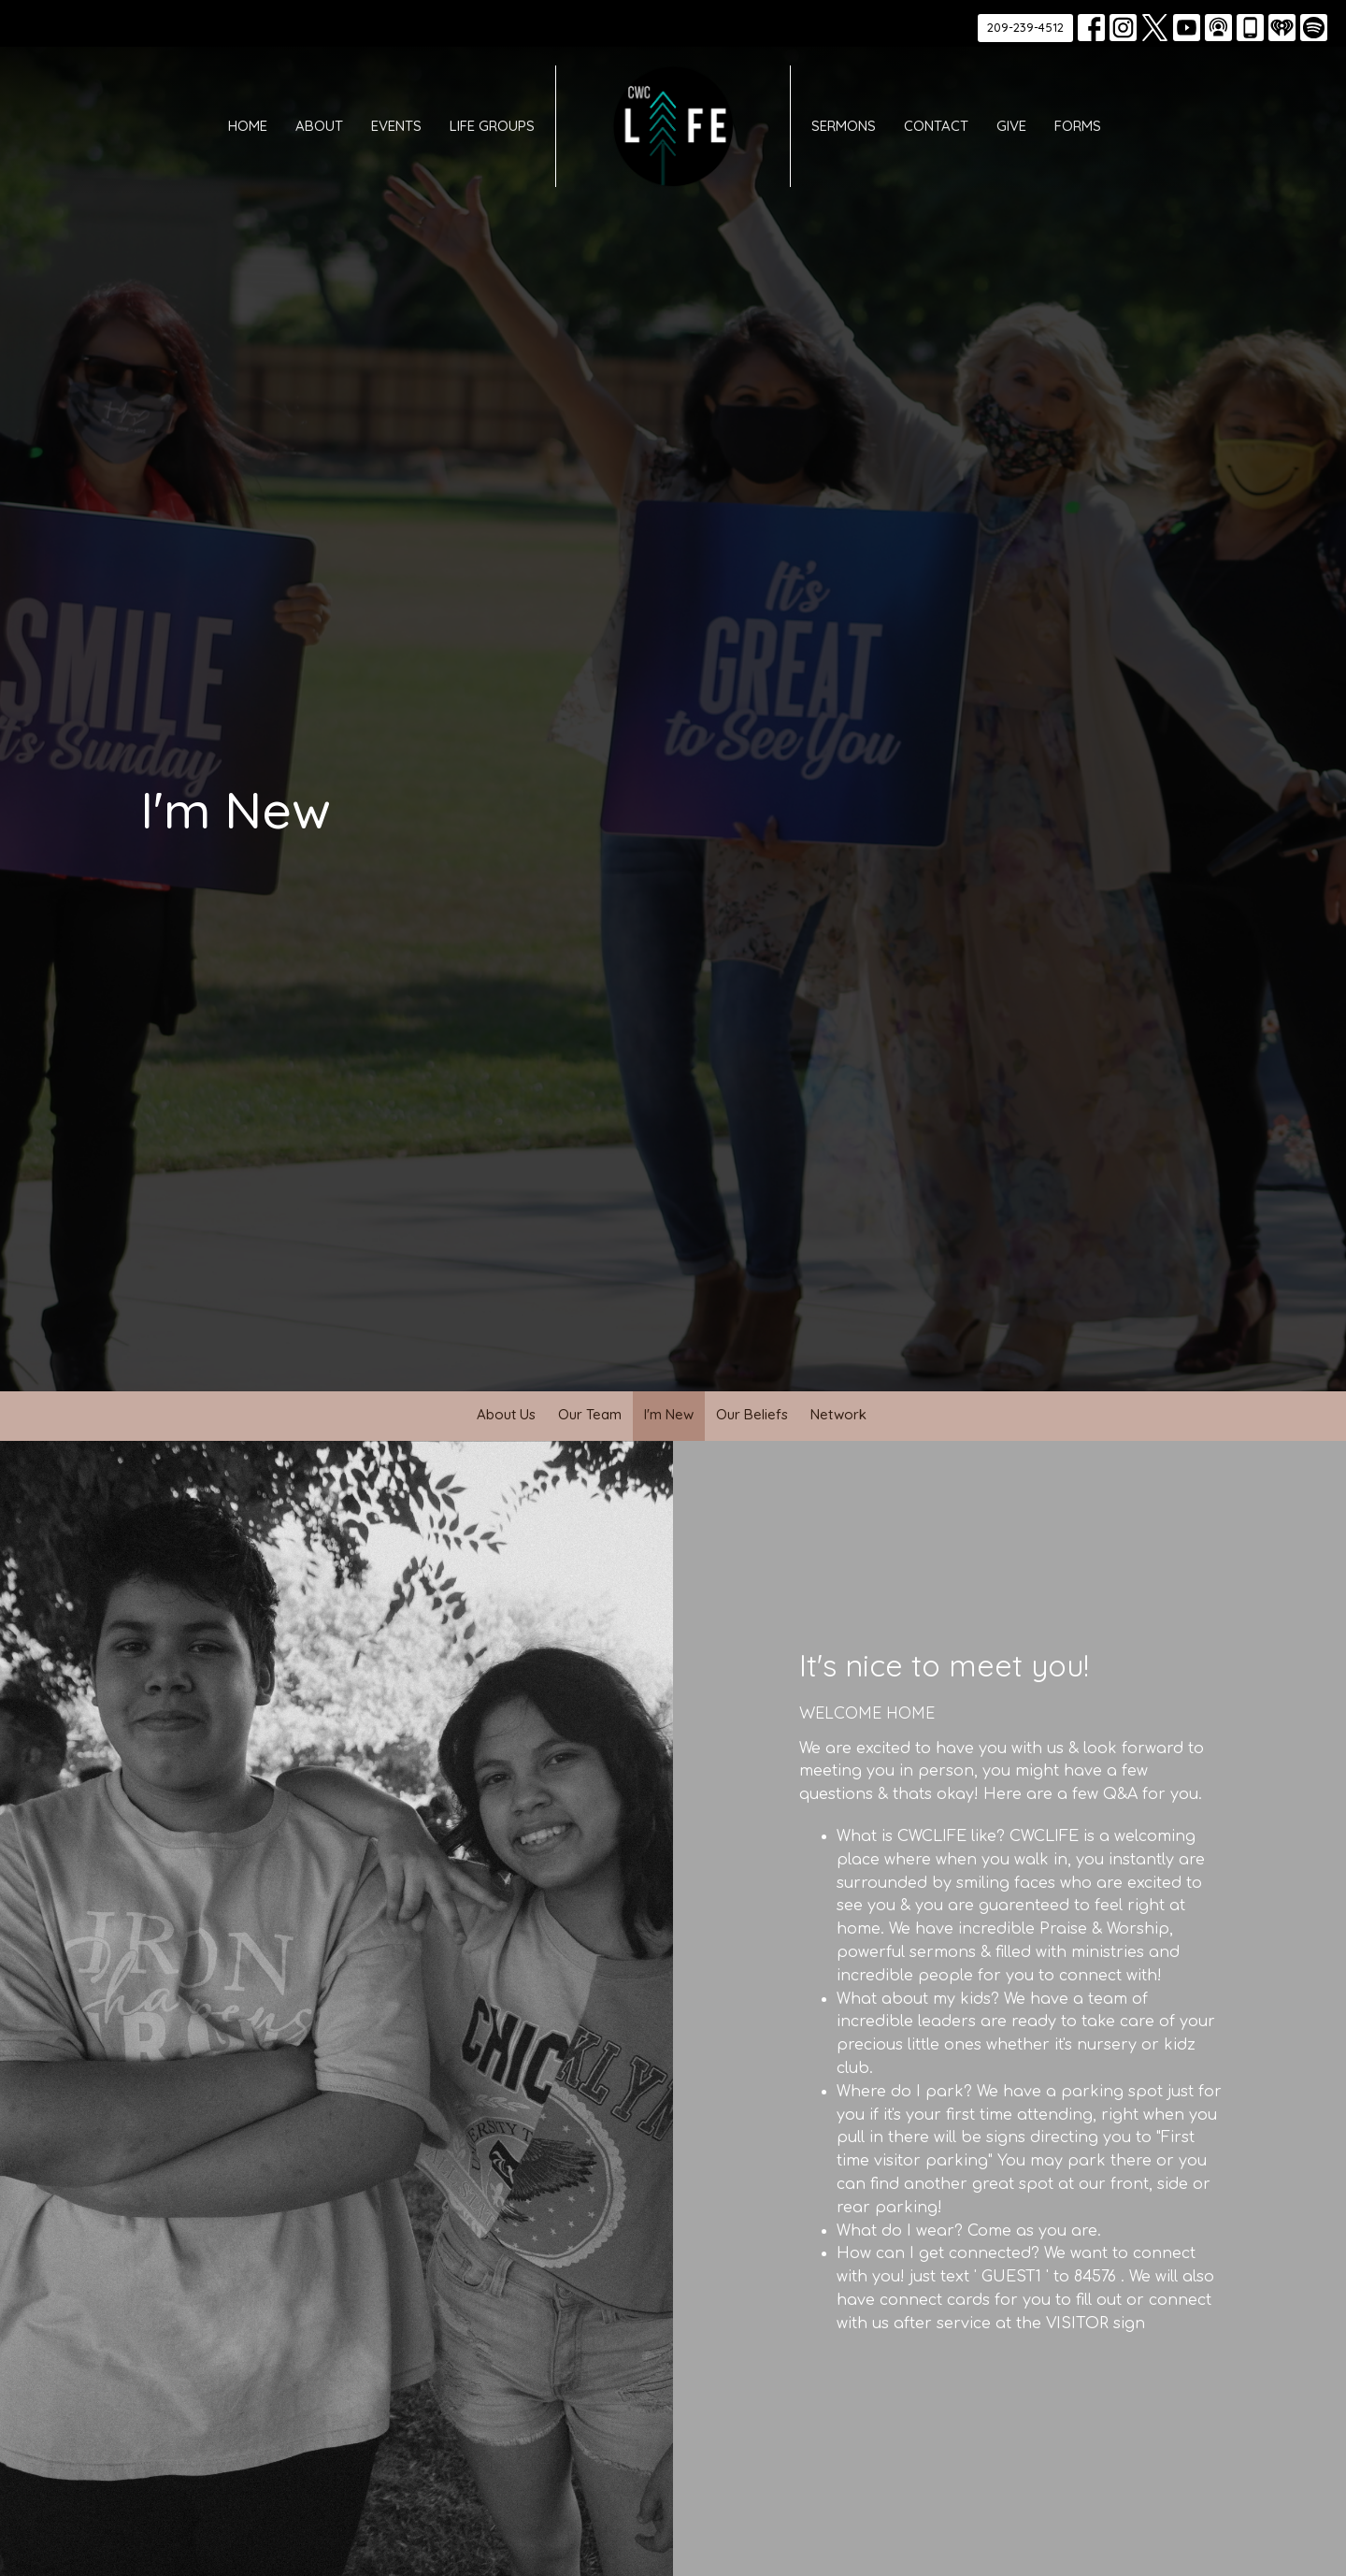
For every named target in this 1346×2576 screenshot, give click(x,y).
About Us (506, 1414)
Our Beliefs (752, 1414)
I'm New (669, 1414)
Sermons (843, 126)
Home (247, 126)
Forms (1077, 126)
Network (838, 1414)
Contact (936, 126)
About (319, 126)
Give (1011, 126)
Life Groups (492, 126)
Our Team (590, 1414)
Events (396, 126)
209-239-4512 (1025, 27)
